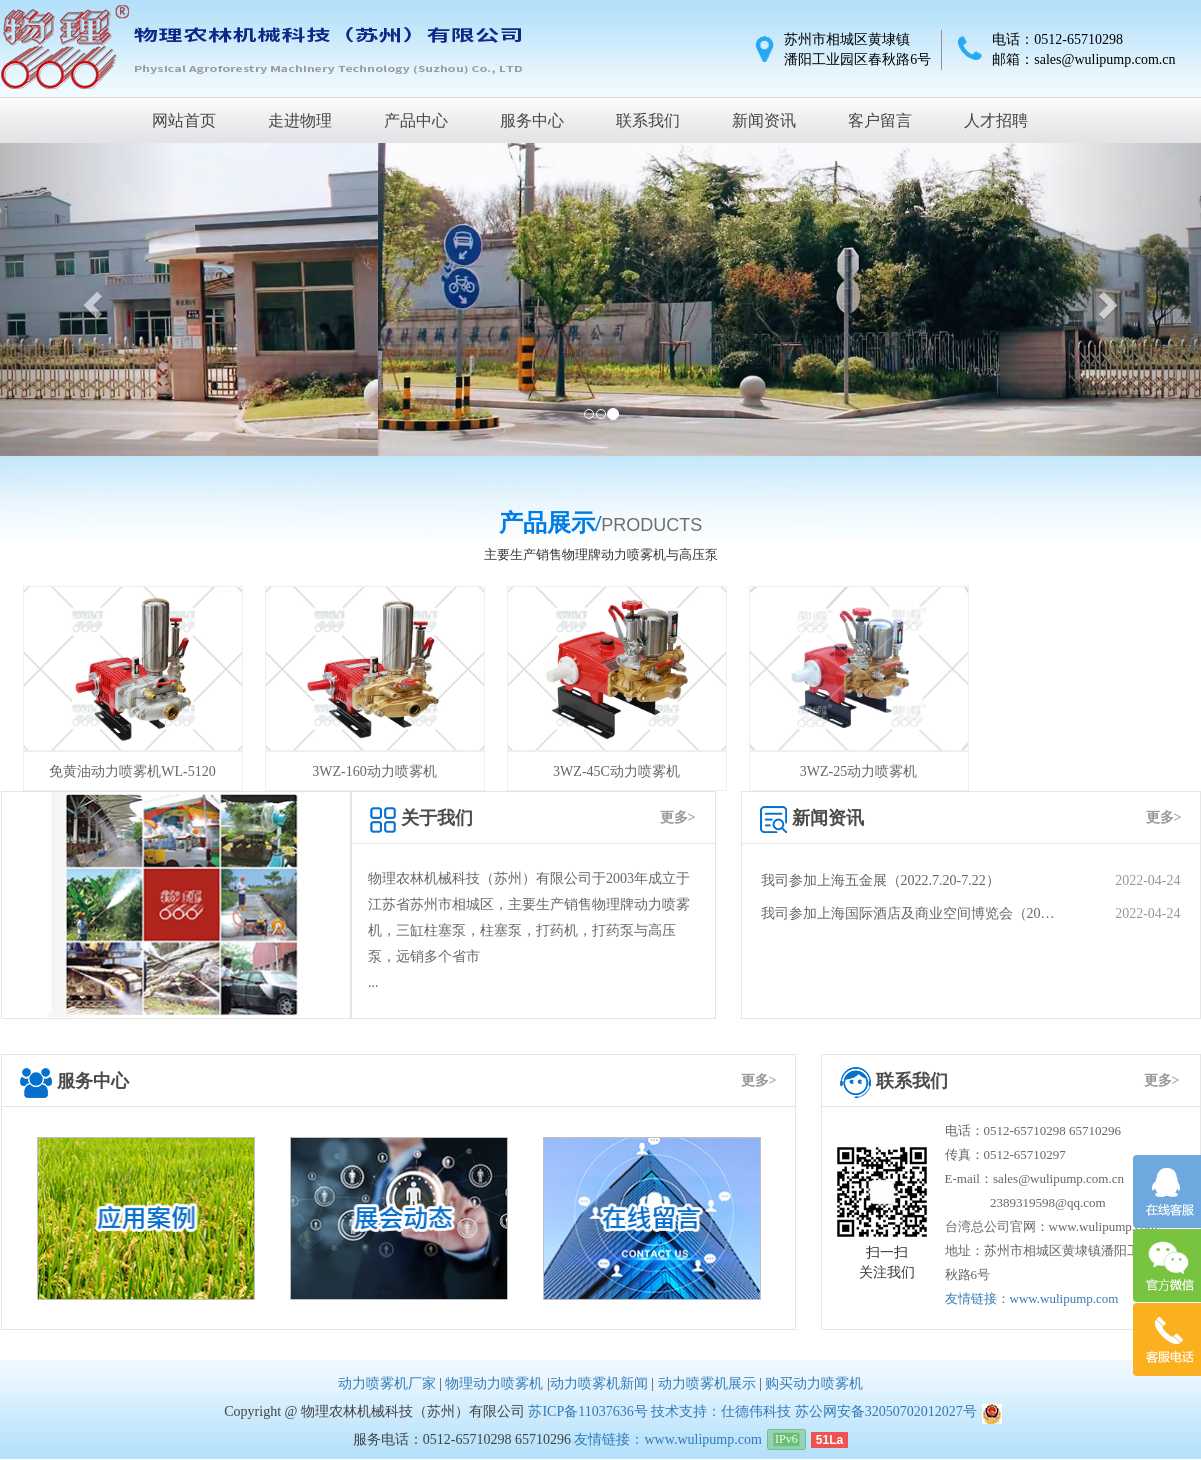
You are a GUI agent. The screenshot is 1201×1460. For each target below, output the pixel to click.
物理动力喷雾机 (494, 1383)
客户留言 (880, 120)
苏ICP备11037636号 (587, 1411)
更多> (678, 817)
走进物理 (300, 120)
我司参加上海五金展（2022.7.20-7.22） (971, 881)
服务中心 (532, 120)
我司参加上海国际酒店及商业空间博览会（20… (971, 914)
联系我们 (648, 120)
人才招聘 (996, 120)
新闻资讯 (764, 120)
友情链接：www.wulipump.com (1032, 1298)
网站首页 (184, 120)
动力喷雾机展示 (707, 1383)
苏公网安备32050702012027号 (886, 1411)
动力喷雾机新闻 (599, 1383)
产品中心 (416, 120)
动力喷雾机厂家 (387, 1383)
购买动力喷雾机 (814, 1383)
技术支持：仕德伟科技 (721, 1411)
